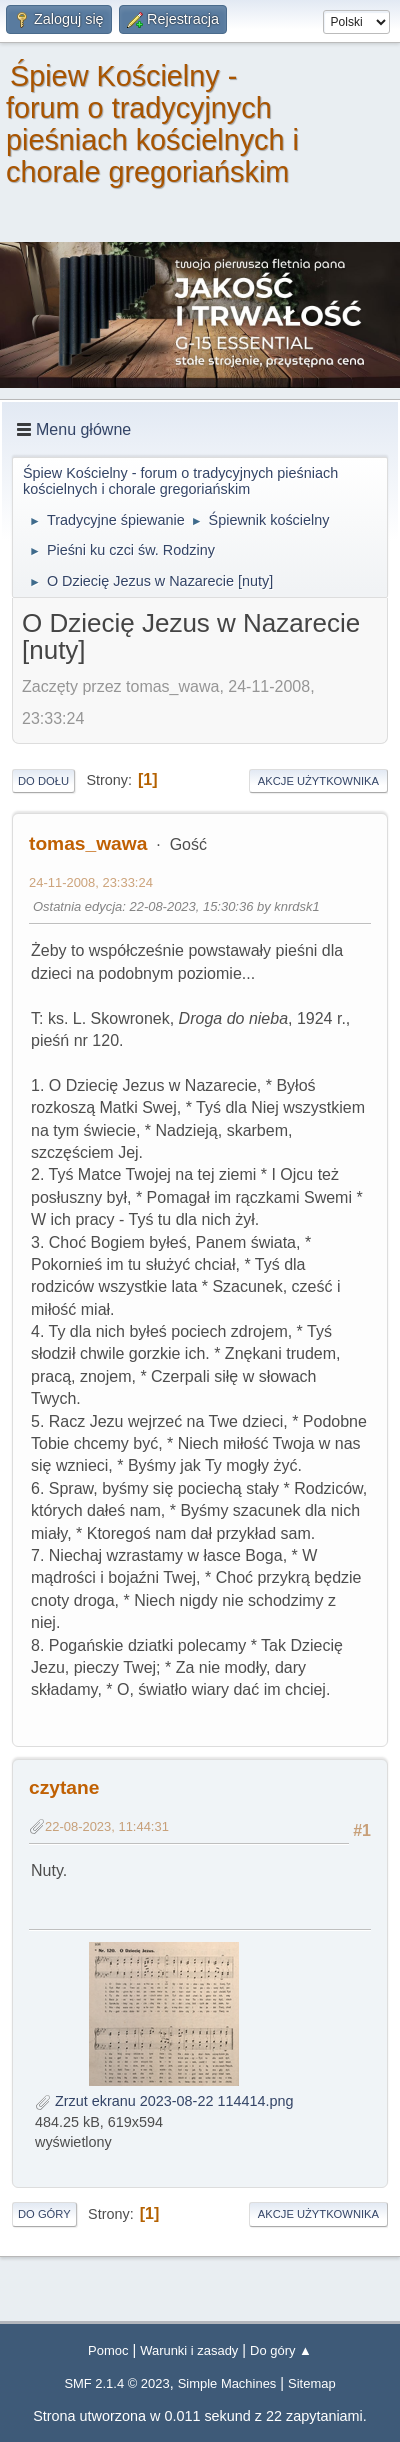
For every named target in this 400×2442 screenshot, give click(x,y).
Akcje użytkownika (318, 781)
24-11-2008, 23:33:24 (91, 882)
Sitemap (312, 2383)
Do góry (44, 2214)
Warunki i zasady (189, 2350)
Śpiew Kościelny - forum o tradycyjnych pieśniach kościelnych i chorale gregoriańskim (152, 124)
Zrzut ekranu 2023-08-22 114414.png (164, 2101)
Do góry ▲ (281, 2350)
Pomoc (108, 2350)
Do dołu (43, 781)
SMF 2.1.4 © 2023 (116, 2383)
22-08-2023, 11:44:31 (107, 1826)
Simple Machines (227, 2383)
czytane (64, 1787)
